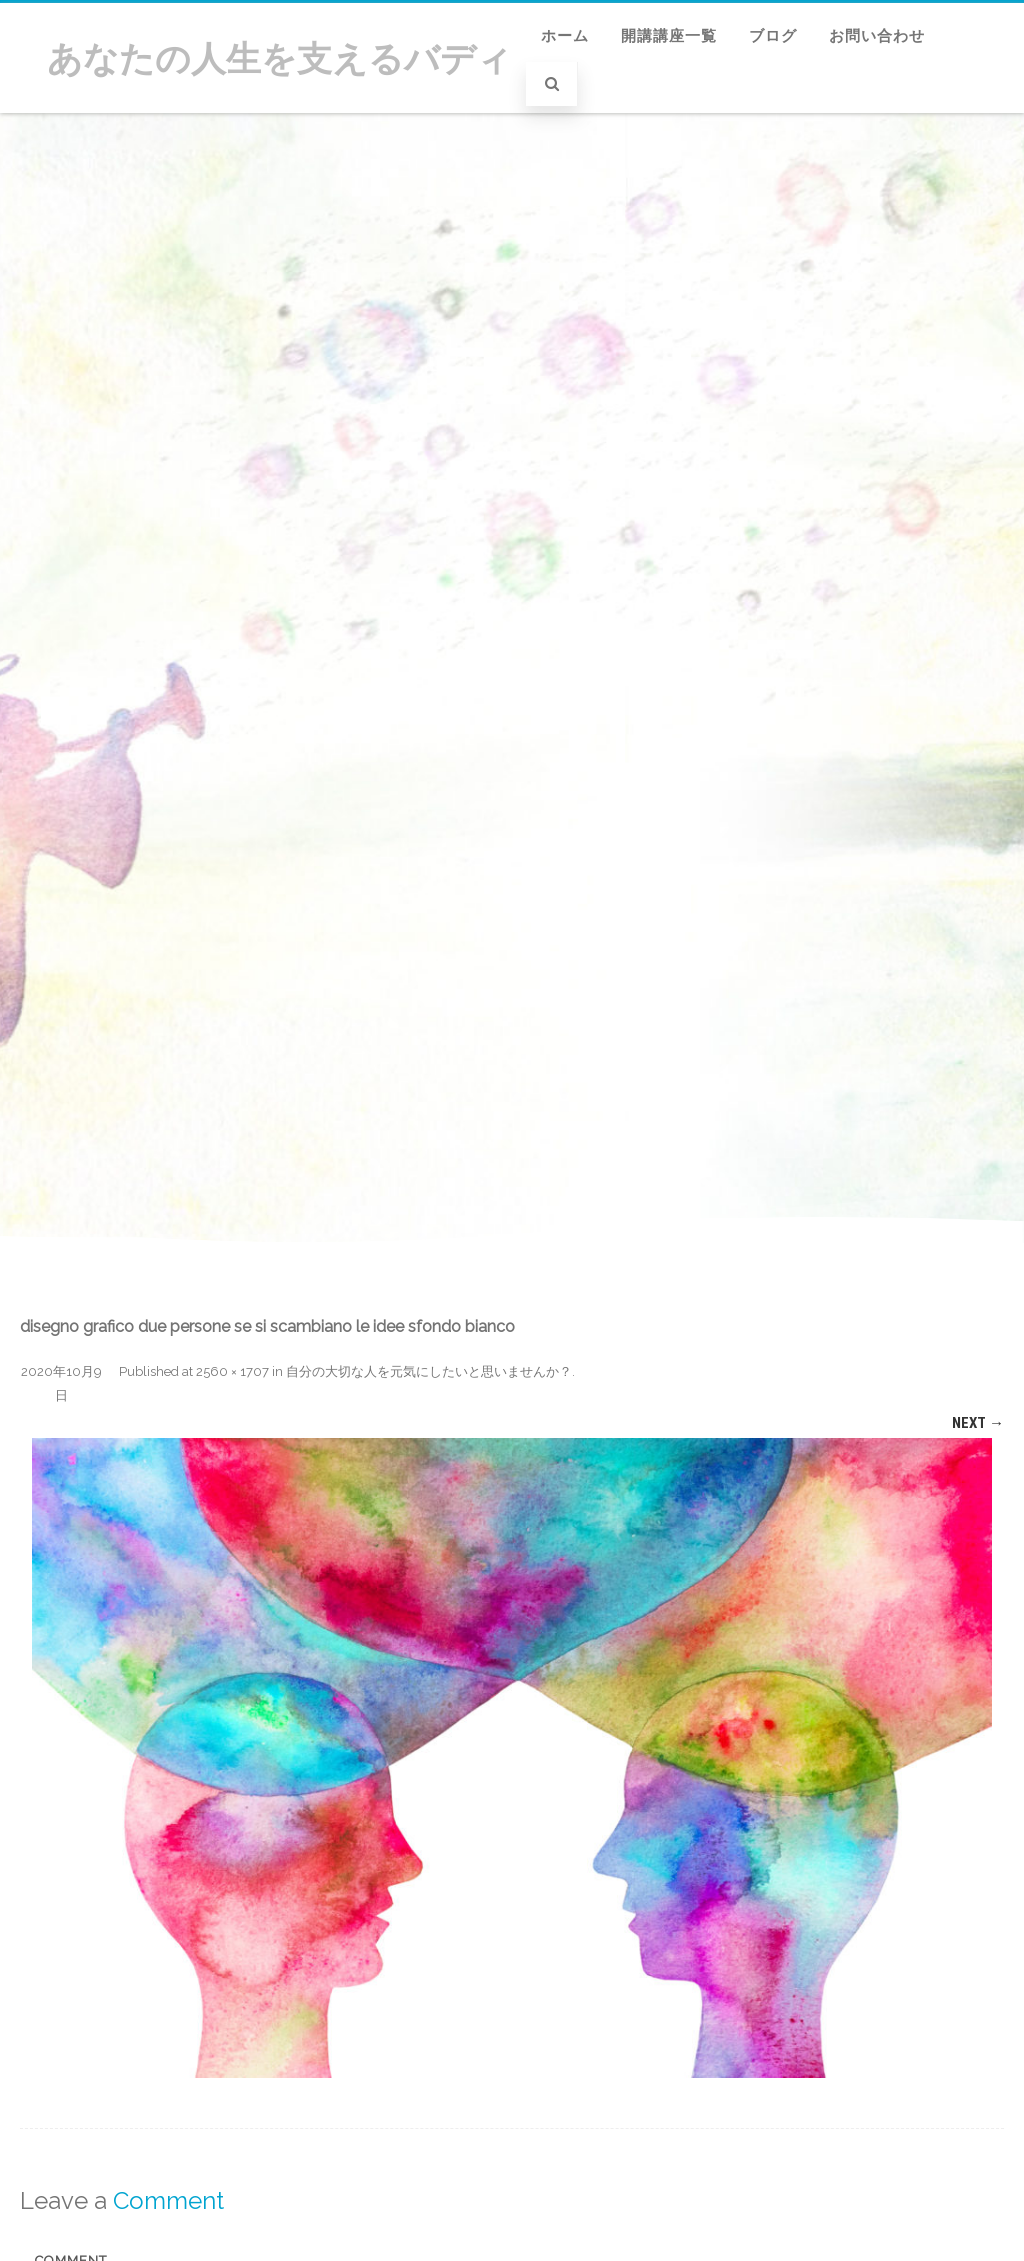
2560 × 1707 (232, 1371)
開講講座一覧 (669, 36)
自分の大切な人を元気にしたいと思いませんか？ (429, 1371)
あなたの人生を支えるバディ (279, 58)
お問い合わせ (877, 36)
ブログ (773, 36)
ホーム (565, 36)
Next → (978, 1423)
